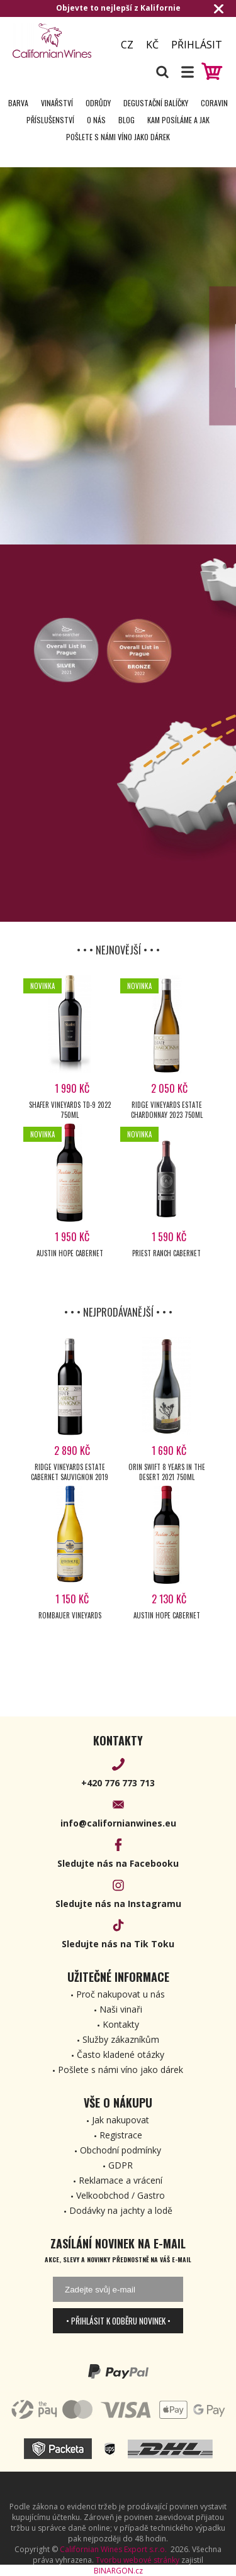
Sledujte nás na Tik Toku (118, 1944)
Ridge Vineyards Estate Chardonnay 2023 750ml (167, 1110)
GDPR (120, 2165)
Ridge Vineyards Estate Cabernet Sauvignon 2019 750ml (69, 1472)
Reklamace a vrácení (120, 2180)
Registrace (120, 2135)
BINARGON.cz (118, 2570)
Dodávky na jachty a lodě (120, 2210)
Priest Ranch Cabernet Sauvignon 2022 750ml (166, 1258)
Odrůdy (98, 102)
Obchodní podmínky (120, 2150)
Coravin (214, 102)
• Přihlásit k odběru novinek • (118, 2320)
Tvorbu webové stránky (137, 2560)
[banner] (57, 40)
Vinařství (57, 102)
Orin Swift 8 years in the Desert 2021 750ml (166, 1472)
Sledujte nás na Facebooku (118, 1863)
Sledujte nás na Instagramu (118, 1904)
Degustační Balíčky (155, 102)
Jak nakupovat (120, 2120)
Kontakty (121, 2024)
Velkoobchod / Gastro (120, 2195)
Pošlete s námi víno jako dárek (118, 136)
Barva (18, 102)
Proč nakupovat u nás (120, 1994)
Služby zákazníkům (120, 2039)
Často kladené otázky (120, 2054)
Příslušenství (50, 119)
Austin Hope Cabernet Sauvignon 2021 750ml (166, 1620)
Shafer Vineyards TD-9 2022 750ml (70, 1110)
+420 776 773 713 (118, 1783)
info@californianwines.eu (118, 1823)
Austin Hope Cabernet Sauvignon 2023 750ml (70, 1258)
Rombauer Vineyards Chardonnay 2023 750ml (70, 1620)
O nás (96, 119)
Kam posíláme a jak (178, 119)
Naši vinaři (120, 2009)
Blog (126, 119)
